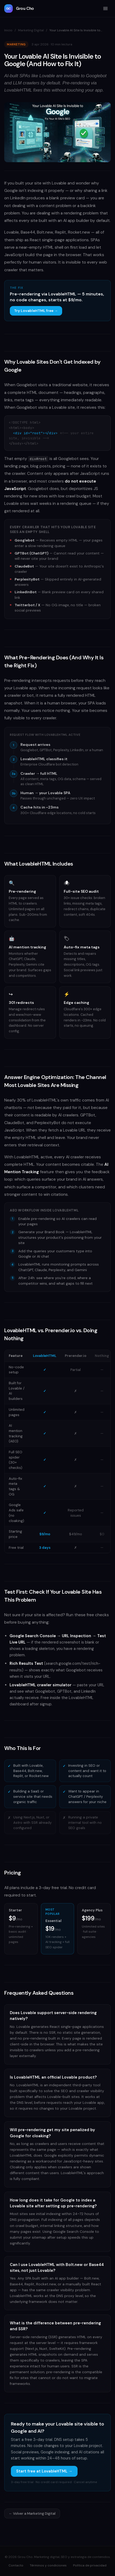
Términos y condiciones (48, 2565)
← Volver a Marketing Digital (32, 2513)
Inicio (8, 30)
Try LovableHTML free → (36, 310)
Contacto (15, 2565)
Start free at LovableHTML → (44, 2471)
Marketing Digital (31, 30)
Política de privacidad (90, 2565)
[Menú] (105, 8)
